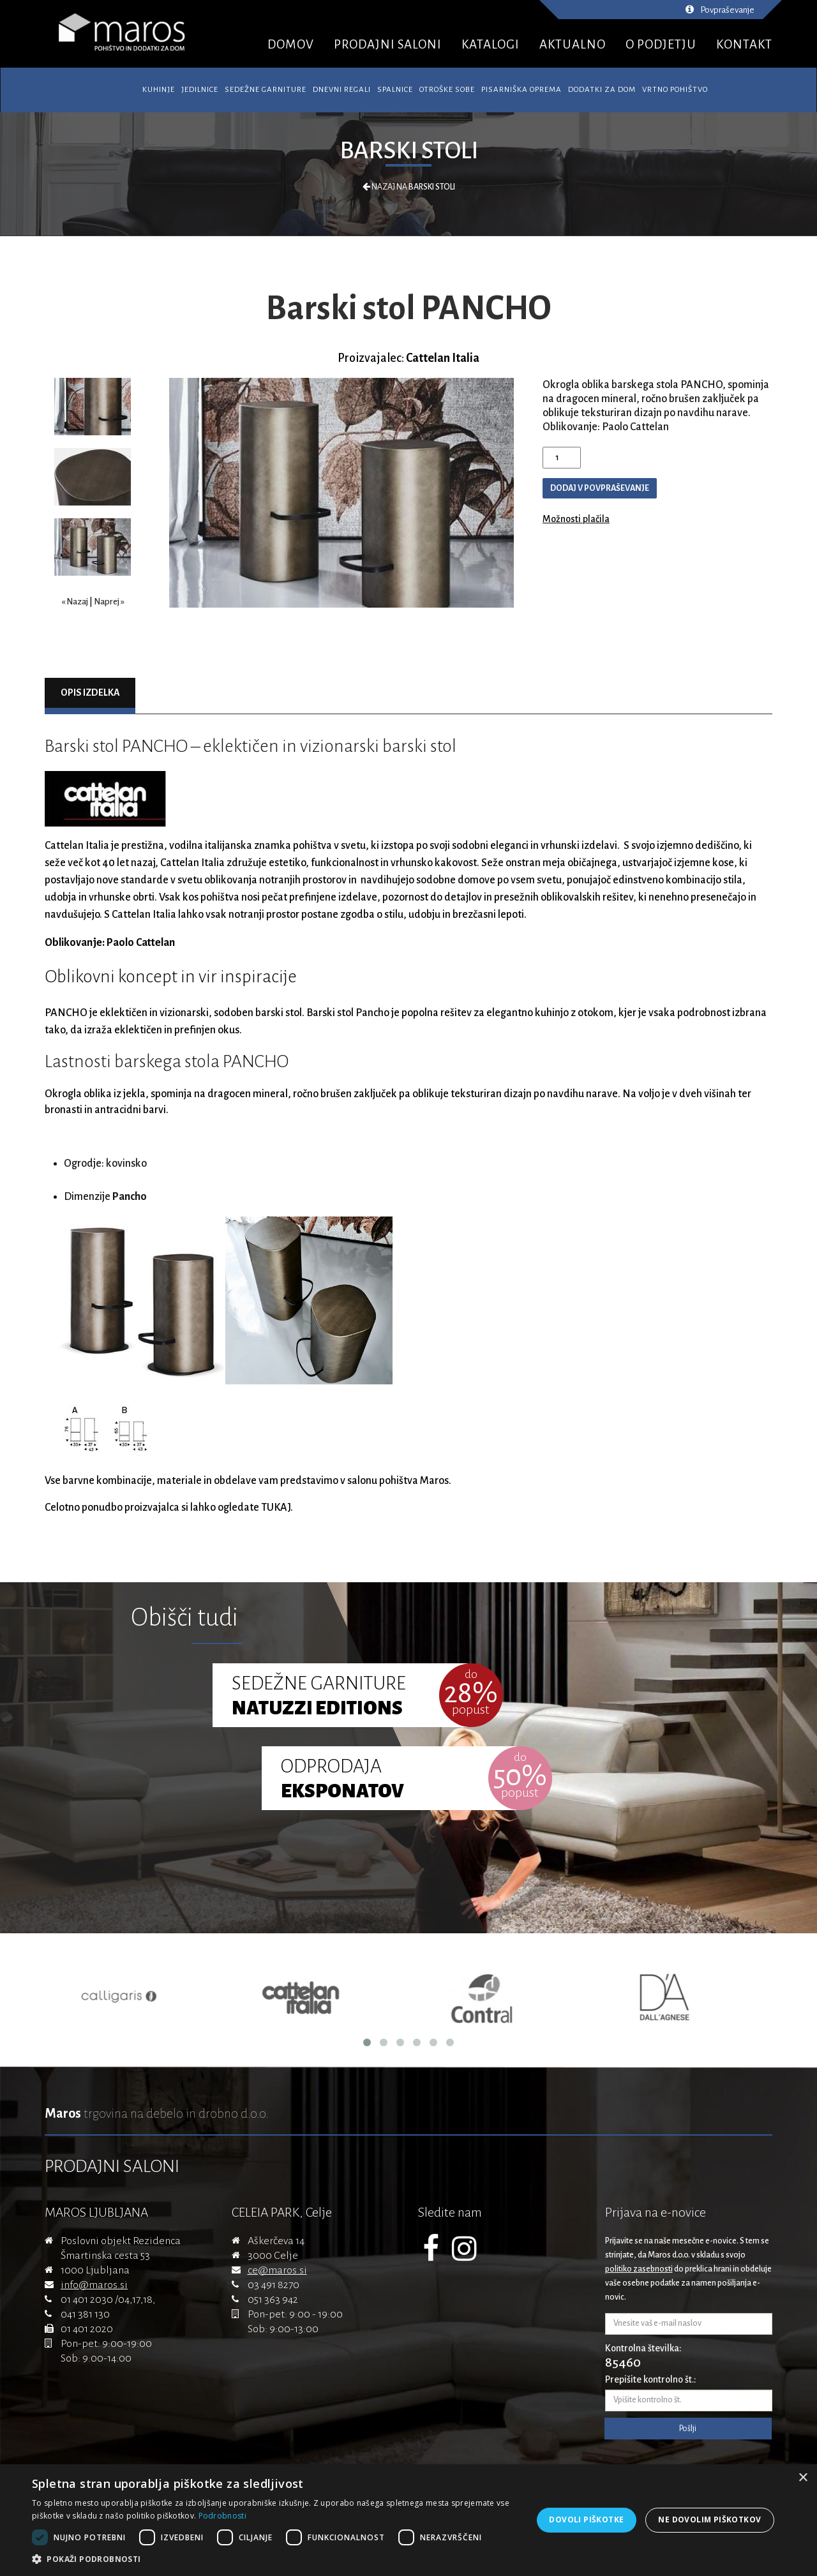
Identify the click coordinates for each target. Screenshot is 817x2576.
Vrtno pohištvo (675, 90)
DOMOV (290, 44)
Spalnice (395, 90)
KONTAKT (744, 44)
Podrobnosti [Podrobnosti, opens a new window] (222, 2515)
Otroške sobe (447, 90)
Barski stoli (409, 150)
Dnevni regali (342, 90)
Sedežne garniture (265, 90)
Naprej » (109, 601)
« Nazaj (74, 601)
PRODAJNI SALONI (388, 44)
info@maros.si (94, 2285)
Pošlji (687, 2428)
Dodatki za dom (602, 90)
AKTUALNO (572, 44)
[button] (275, 2559)
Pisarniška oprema (521, 90)
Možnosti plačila (576, 519)
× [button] (802, 2478)
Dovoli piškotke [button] (586, 2519)
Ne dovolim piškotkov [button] (709, 2519)
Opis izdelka (90, 692)
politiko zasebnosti (639, 2269)
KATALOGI (490, 44)
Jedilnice (199, 90)
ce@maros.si (277, 2270)
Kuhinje (158, 90)
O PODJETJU (661, 44)
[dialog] (408, 2520)
